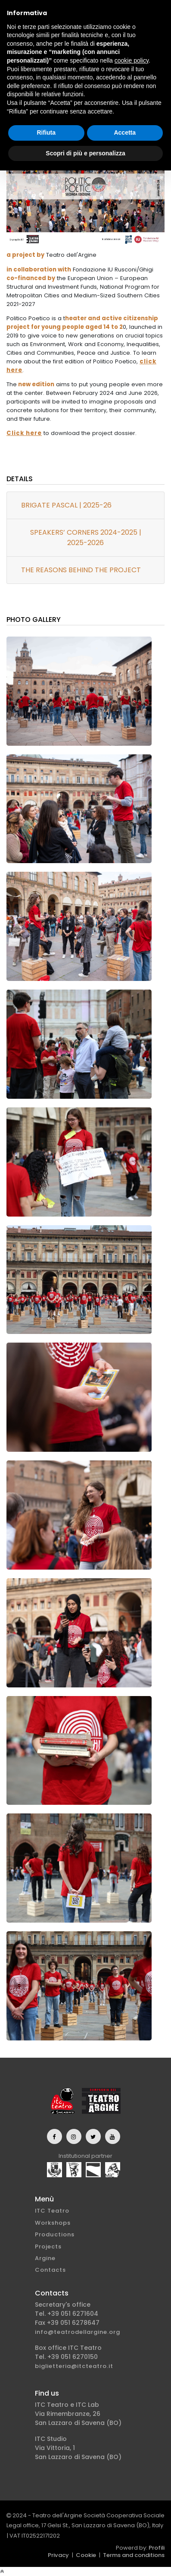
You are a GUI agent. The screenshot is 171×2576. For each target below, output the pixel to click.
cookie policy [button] (132, 60)
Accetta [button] (125, 132)
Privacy (58, 2555)
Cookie (86, 2555)
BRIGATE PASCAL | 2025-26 (66, 505)
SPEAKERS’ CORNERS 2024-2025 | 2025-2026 (85, 537)
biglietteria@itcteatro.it (74, 2366)
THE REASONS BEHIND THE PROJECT (81, 570)
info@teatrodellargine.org (77, 2332)
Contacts (50, 2270)
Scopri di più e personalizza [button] (85, 153)
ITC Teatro (52, 2211)
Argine (45, 2258)
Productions (55, 2234)
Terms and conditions (134, 2555)
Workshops (53, 2223)
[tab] (85, 505)
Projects (48, 2246)
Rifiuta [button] (46, 132)
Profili (157, 2548)
